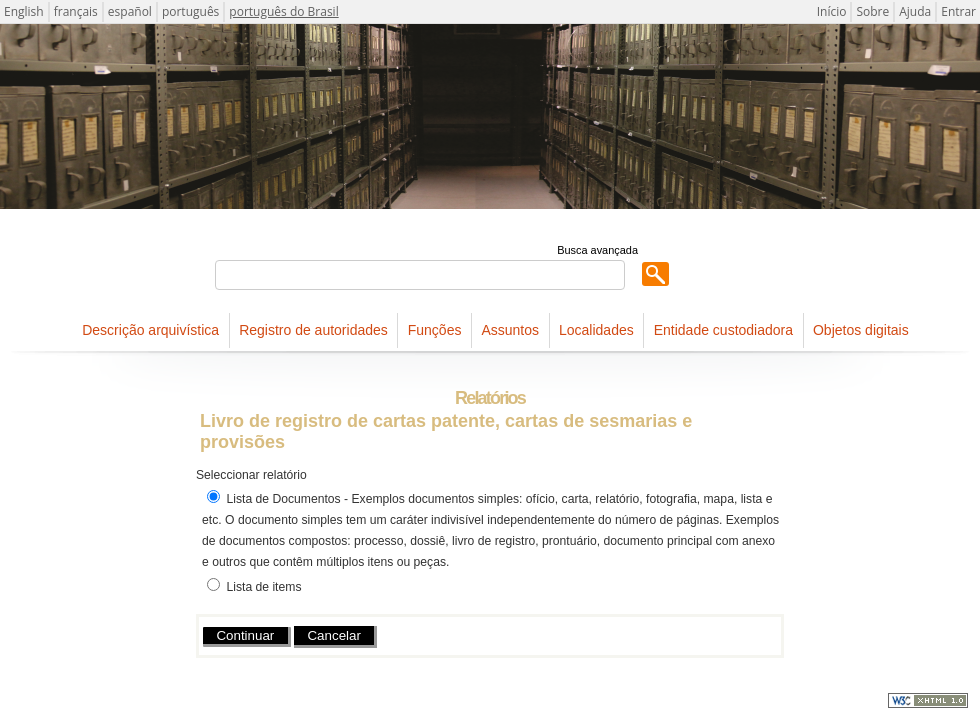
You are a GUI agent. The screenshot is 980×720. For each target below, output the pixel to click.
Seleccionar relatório (251, 475)
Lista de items (263, 587)
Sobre (872, 11)
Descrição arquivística (150, 330)
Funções (435, 330)
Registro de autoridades (313, 330)
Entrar (958, 11)
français (76, 11)
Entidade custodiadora (723, 330)
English (24, 11)
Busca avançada (597, 250)
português (190, 11)
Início (832, 11)
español (130, 11)
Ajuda (915, 11)
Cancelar (333, 635)
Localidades (596, 330)
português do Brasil (283, 11)
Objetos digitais (861, 330)
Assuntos (510, 330)
